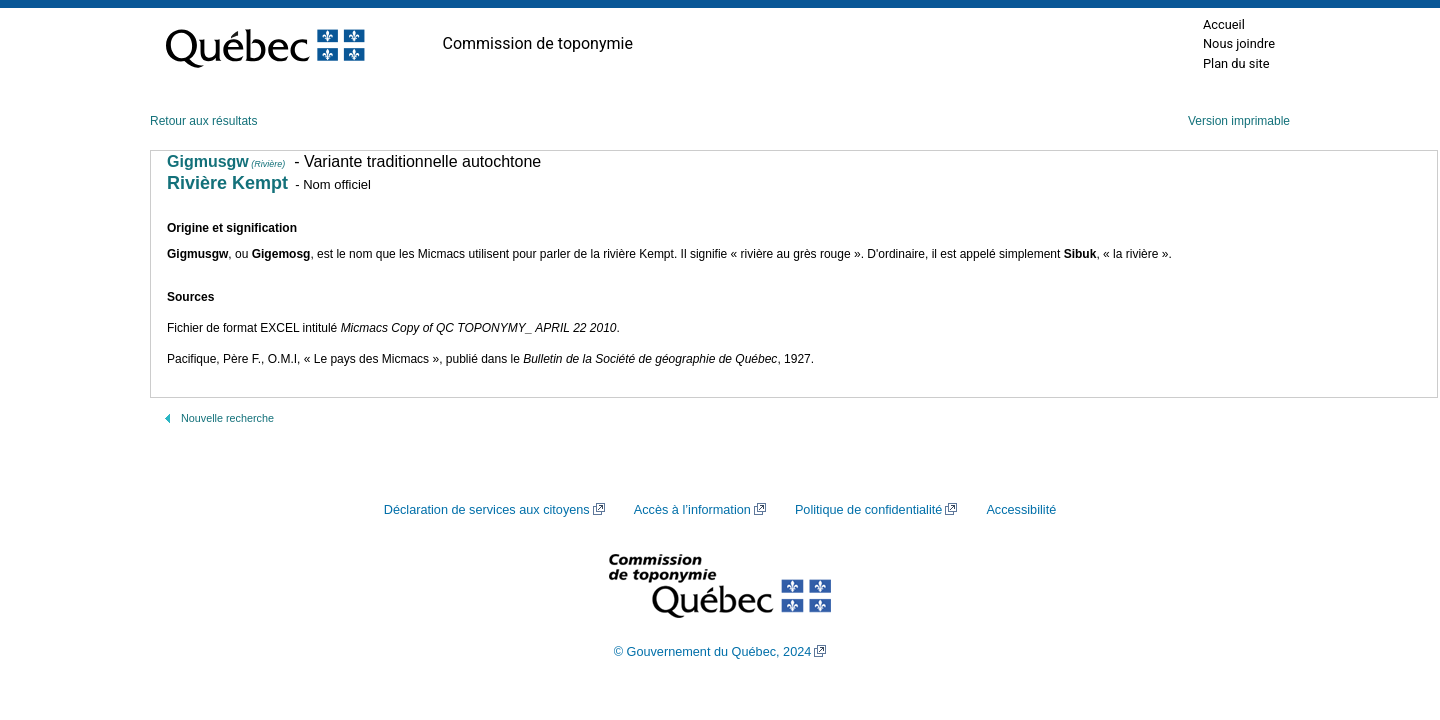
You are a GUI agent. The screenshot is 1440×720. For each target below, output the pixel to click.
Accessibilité (1021, 510)
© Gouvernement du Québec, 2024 (713, 652)
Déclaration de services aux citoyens (487, 510)
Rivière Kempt (227, 183)
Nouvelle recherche (227, 418)
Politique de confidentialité (868, 510)
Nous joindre (1239, 43)
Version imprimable (1239, 121)
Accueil (1224, 24)
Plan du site (1236, 63)
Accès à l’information (692, 510)
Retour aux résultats (203, 121)
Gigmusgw (226, 161)
